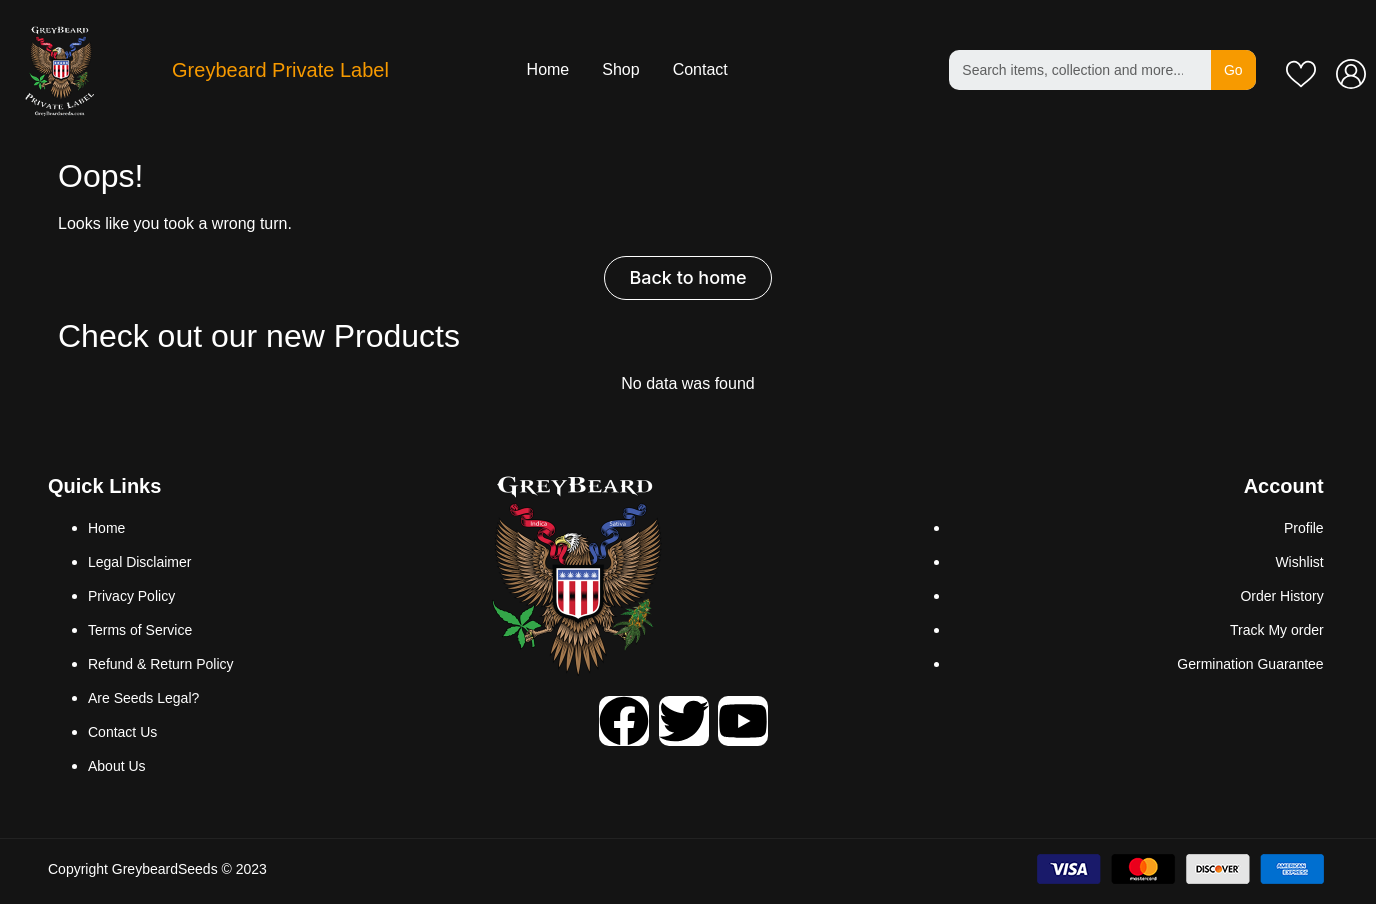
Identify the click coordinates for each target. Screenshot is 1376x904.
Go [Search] (1233, 70)
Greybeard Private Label (280, 70)
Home (548, 69)
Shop (620, 69)
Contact (700, 69)
